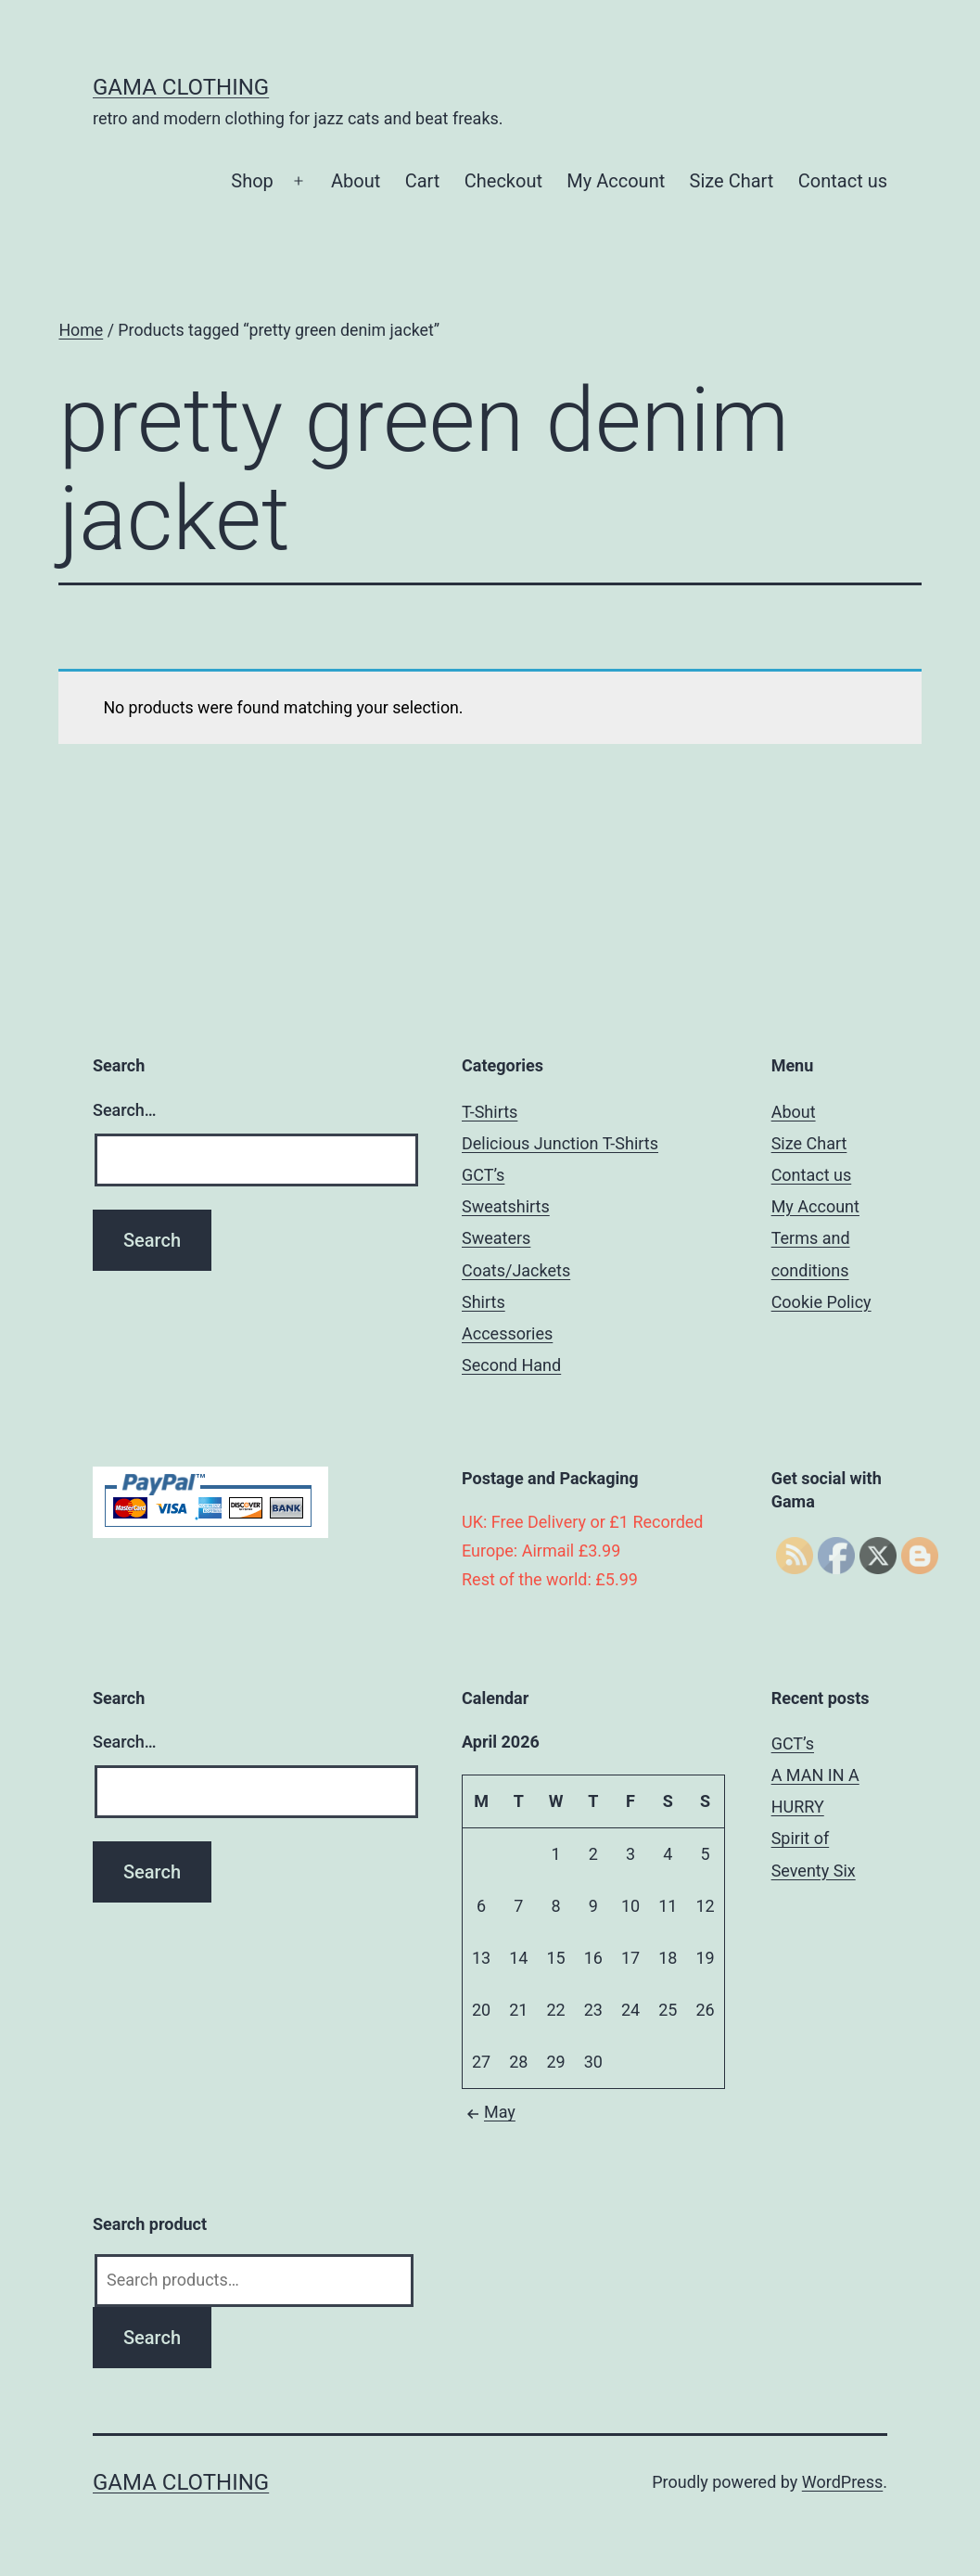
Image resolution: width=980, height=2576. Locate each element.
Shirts (483, 1302)
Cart (422, 181)
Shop (252, 181)
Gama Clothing (181, 87)
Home (80, 330)
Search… (125, 1110)
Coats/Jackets (516, 1270)
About (355, 181)
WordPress (842, 2482)
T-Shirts (489, 1111)
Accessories (507, 1333)
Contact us (842, 181)
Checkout (503, 181)
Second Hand (511, 1365)
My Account (615, 181)
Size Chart (732, 181)
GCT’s (483, 1175)
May (488, 2111)
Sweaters (496, 1238)
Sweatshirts (506, 1206)
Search (152, 2337)
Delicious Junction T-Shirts (560, 1143)
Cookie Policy (821, 1302)
